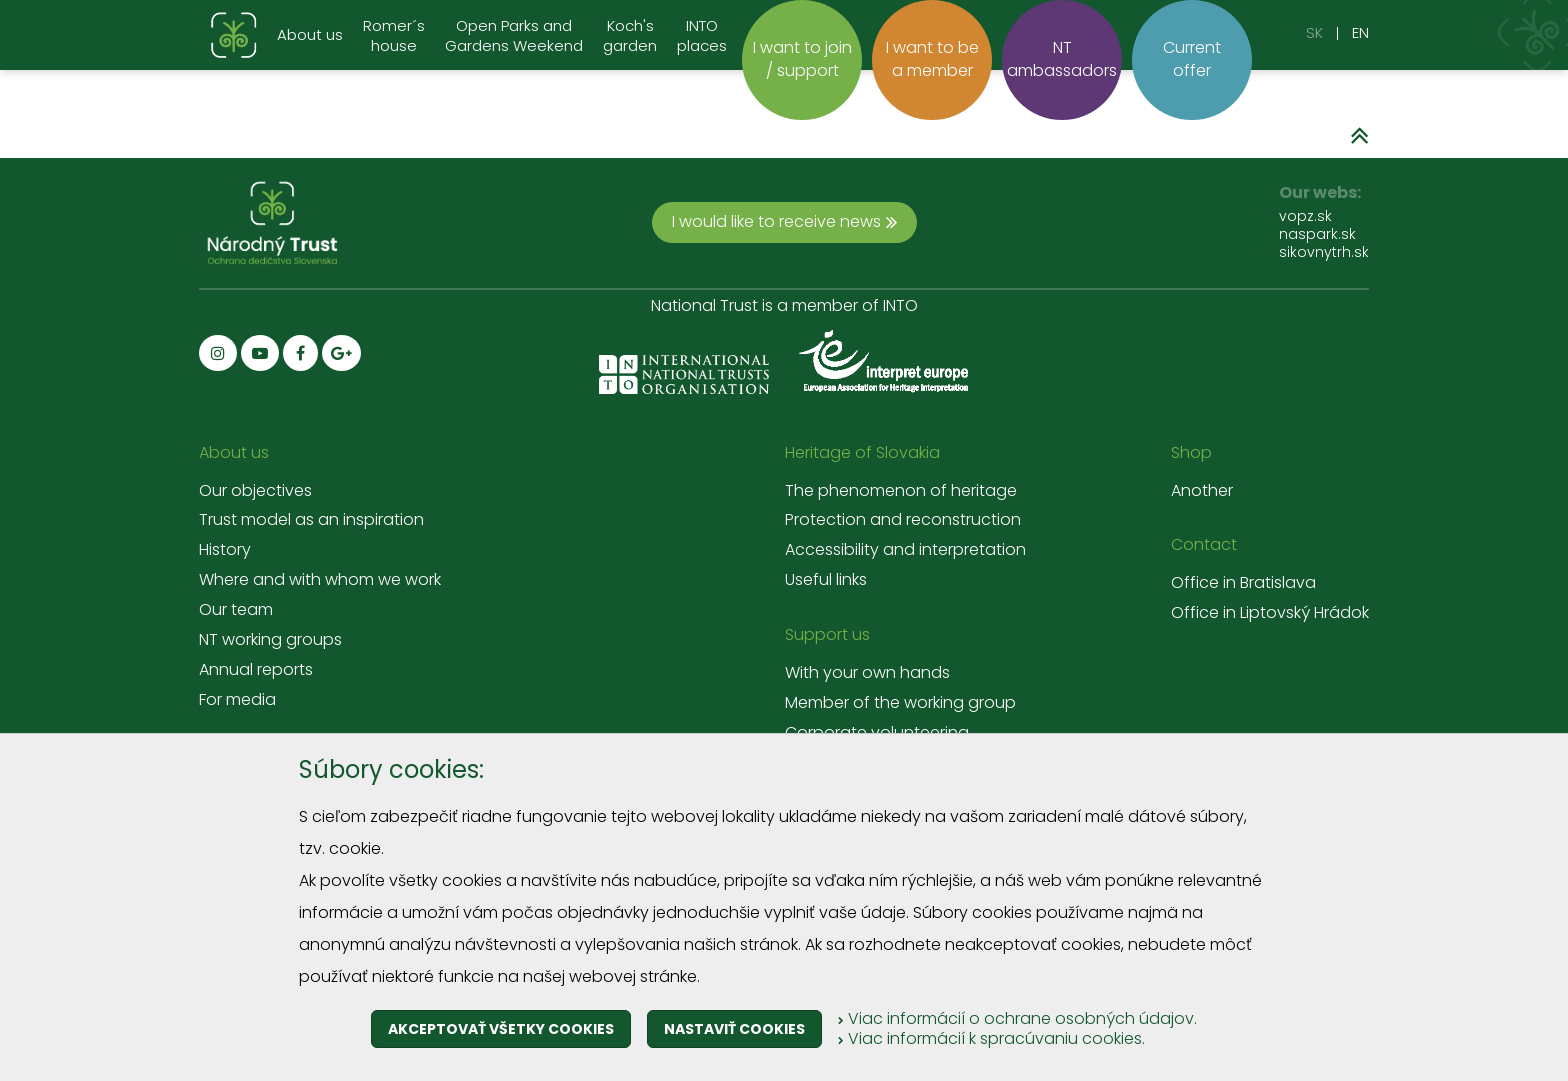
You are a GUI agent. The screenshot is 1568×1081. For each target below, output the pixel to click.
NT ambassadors (1062, 59)
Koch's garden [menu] (630, 36)
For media (237, 700)
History (225, 550)
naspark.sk (1317, 234)
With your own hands (867, 673)
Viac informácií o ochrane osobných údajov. (1017, 1018)
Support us (827, 635)
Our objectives (255, 491)
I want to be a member (932, 59)
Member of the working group (900, 703)
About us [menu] (310, 34)
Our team (236, 610)
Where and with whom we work (320, 580)
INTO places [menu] (702, 36)
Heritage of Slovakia (862, 453)
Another (1202, 491)
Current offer (1192, 59)
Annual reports (256, 670)
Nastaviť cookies (734, 1029)
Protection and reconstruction (903, 520)
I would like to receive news (784, 221)
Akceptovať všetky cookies (501, 1029)
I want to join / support (802, 59)
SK (1314, 32)
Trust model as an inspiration (311, 520)
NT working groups (270, 640)
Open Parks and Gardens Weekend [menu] (514, 36)
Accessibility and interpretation (905, 550)
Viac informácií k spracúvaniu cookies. (991, 1038)
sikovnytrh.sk (1324, 252)
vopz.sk (1305, 216)
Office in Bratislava (1243, 583)
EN (1360, 32)
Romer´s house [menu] (394, 36)
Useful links (826, 580)
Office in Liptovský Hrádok (1270, 613)
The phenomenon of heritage (901, 491)
